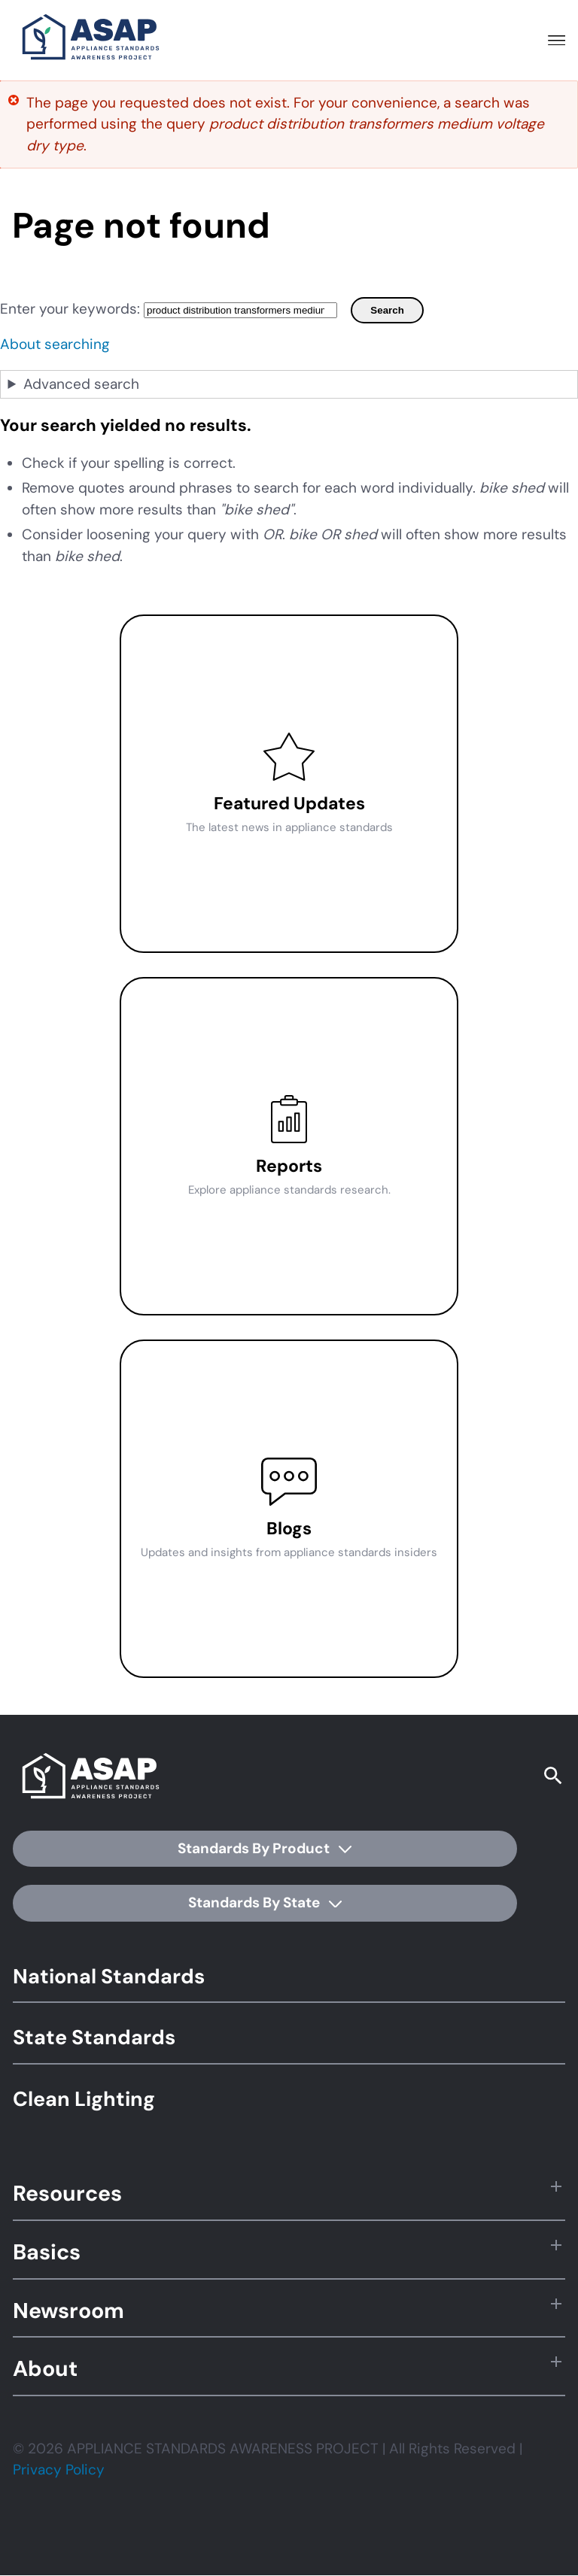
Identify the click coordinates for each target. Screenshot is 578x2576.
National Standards (109, 1976)
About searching (55, 344)
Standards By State (265, 1902)
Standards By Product (264, 1848)
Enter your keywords (68, 308)
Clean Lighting (84, 2099)
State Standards (94, 2037)
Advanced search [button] (81, 384)
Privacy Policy (59, 2469)
